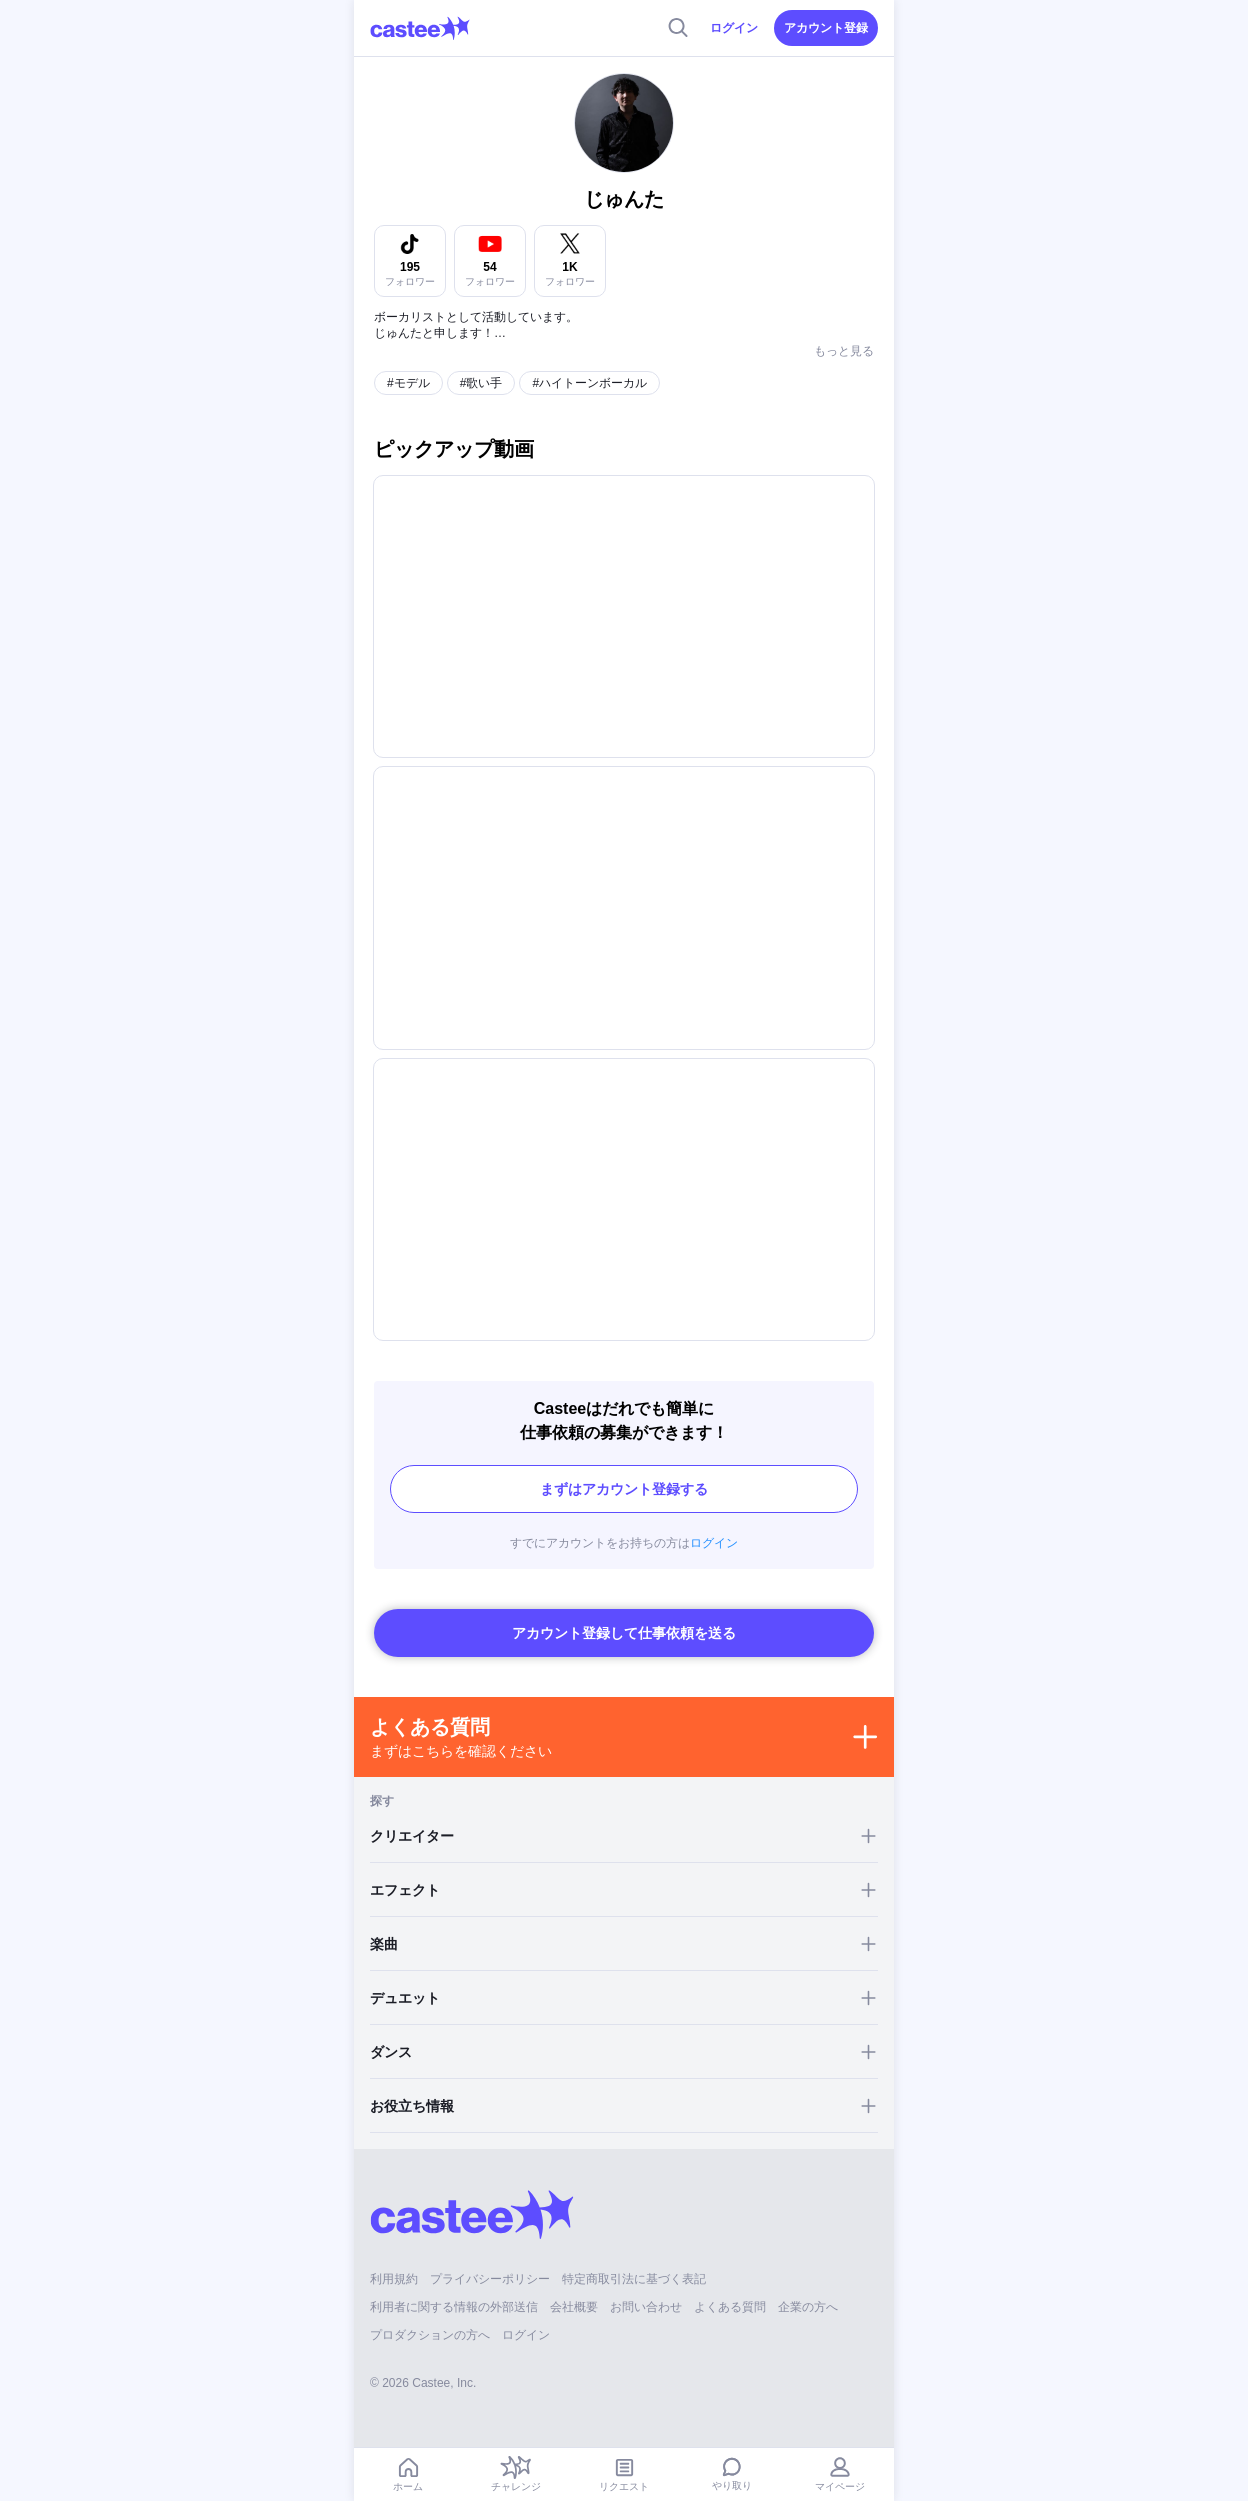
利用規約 (394, 2279)
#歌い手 (481, 383)
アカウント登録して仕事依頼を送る (624, 1633)
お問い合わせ (646, 2307)
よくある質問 (730, 2307)
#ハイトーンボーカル (589, 383)
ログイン (734, 28)
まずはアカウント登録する (624, 1489)
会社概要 (574, 2307)
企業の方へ (808, 2307)
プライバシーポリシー (490, 2279)
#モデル (408, 383)
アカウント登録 (826, 28)
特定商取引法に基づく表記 (634, 2279)
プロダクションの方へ (430, 2335)
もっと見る (844, 351)
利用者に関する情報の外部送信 (454, 2307)
